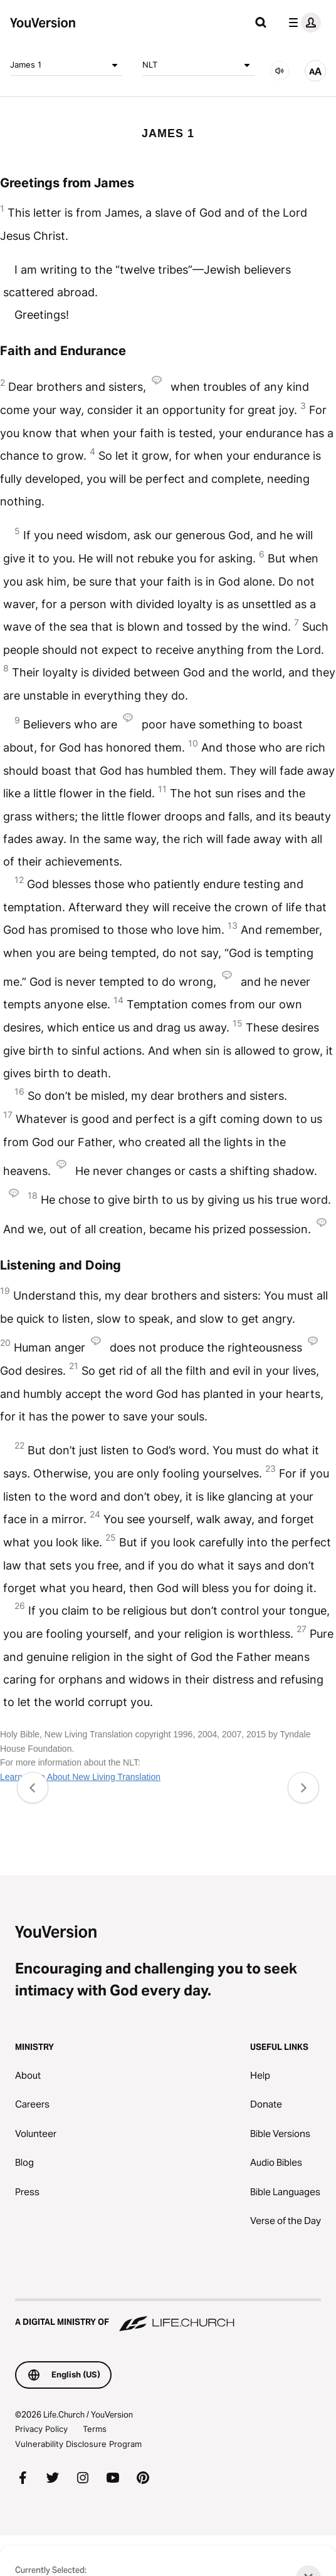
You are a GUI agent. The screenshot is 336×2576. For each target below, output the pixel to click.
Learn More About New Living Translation (80, 1777)
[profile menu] (302, 22)
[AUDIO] (280, 71)
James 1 (66, 65)
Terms (95, 2429)
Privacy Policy (41, 2429)
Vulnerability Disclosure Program (78, 2444)
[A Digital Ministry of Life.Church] (168, 2316)
